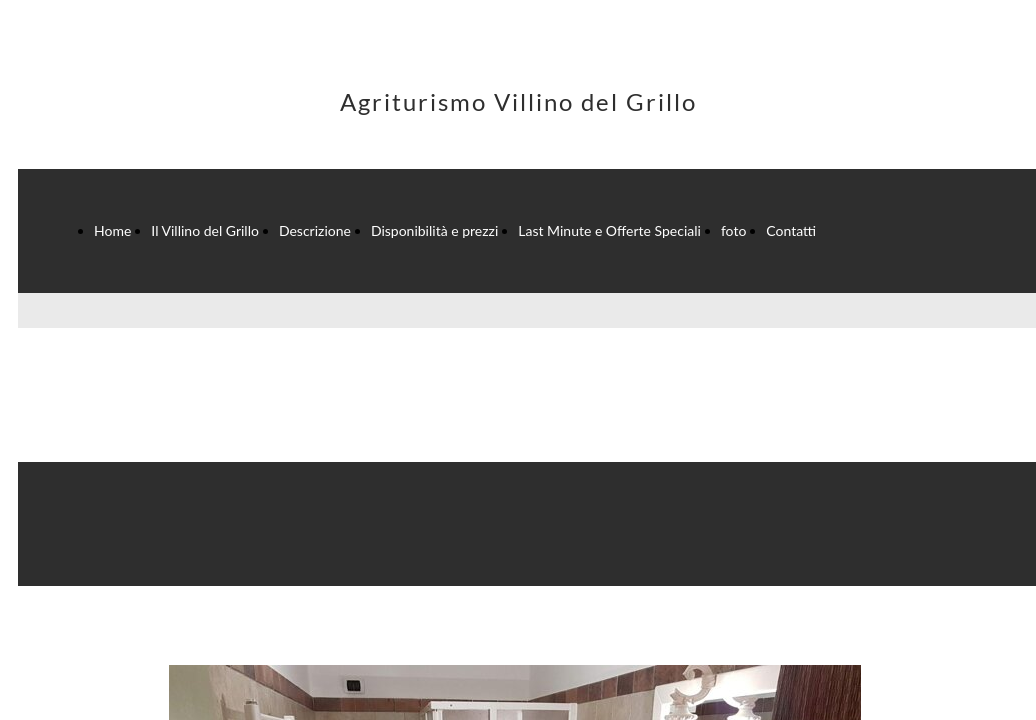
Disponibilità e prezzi (434, 230)
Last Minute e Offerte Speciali (609, 230)
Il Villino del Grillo (205, 230)
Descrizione (315, 230)
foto (733, 230)
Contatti (791, 230)
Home (112, 230)
